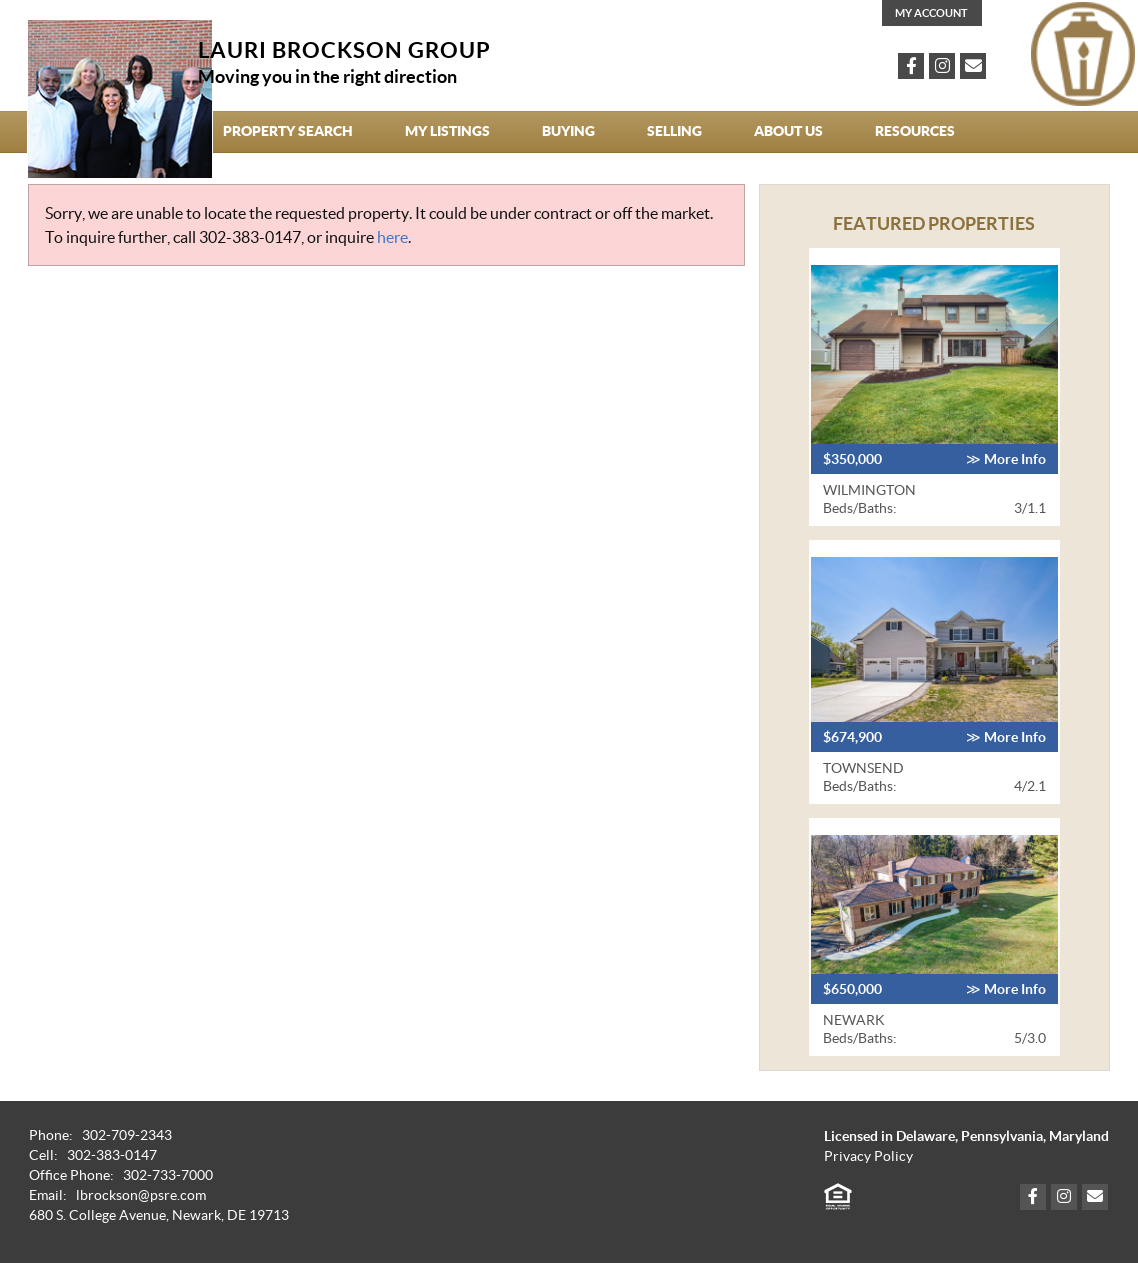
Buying (568, 131)
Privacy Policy (868, 1156)
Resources (915, 131)
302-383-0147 (250, 237)
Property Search (288, 131)
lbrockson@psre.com (141, 1195)
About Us (788, 131)
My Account (931, 13)
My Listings (447, 131)
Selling (674, 131)
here (392, 237)
